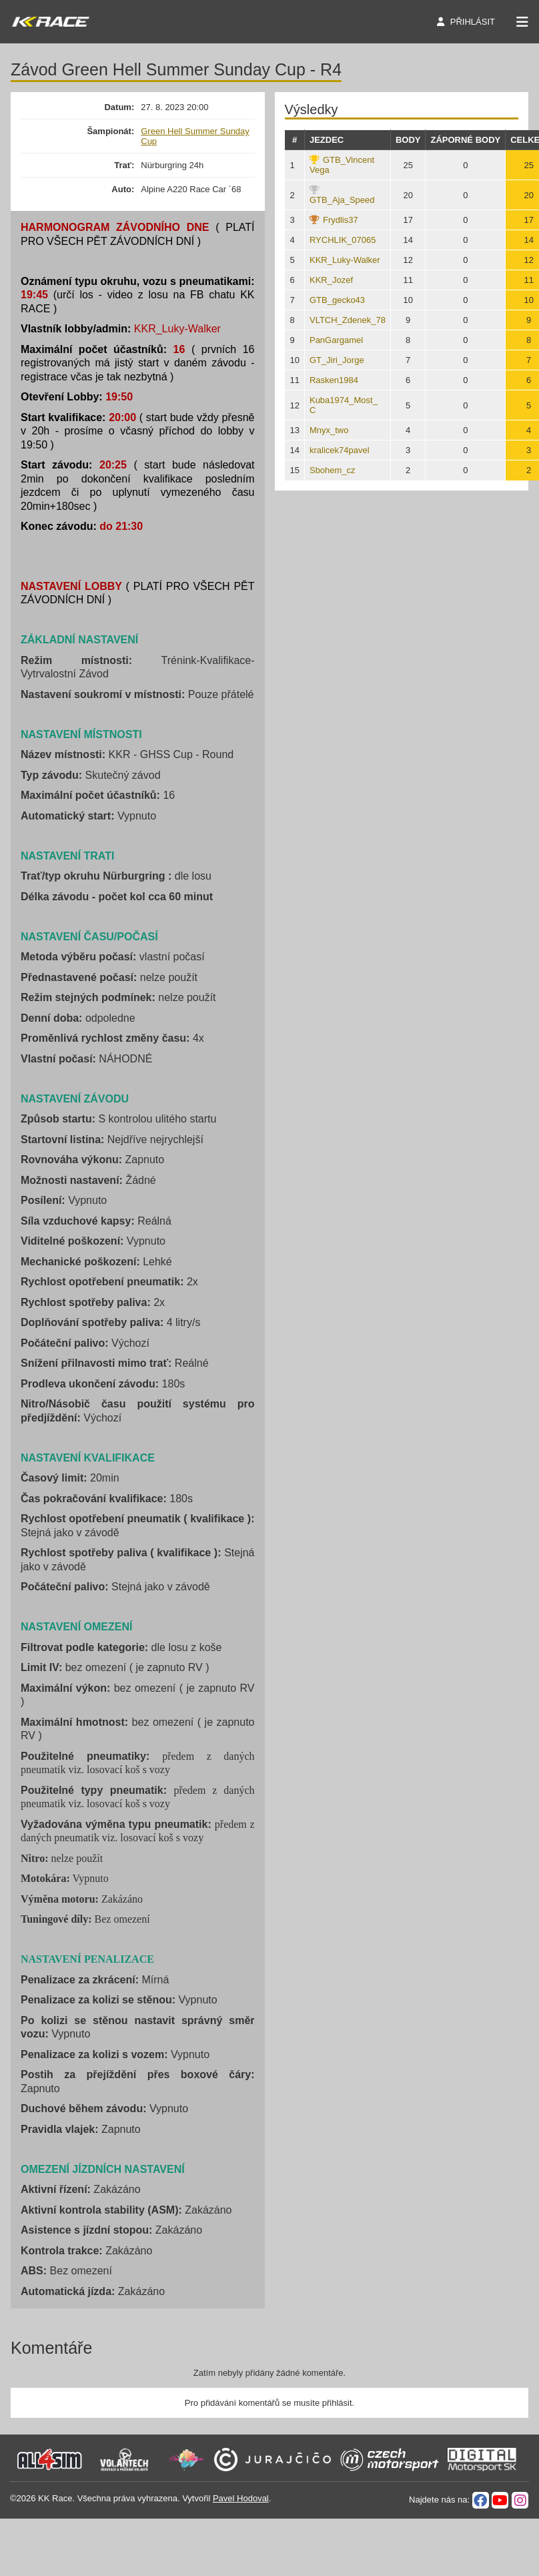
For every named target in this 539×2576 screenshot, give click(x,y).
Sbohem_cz (333, 470)
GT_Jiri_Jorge (337, 360)
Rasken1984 (334, 380)
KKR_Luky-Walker (345, 260)
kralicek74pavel (340, 450)
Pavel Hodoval (241, 2498)
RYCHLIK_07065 (343, 240)
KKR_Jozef (331, 280)
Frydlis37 (340, 220)
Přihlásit (472, 22)
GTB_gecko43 (337, 300)
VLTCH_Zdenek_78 (348, 320)
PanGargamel (336, 340)
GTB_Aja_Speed (342, 200)
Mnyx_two (329, 430)
